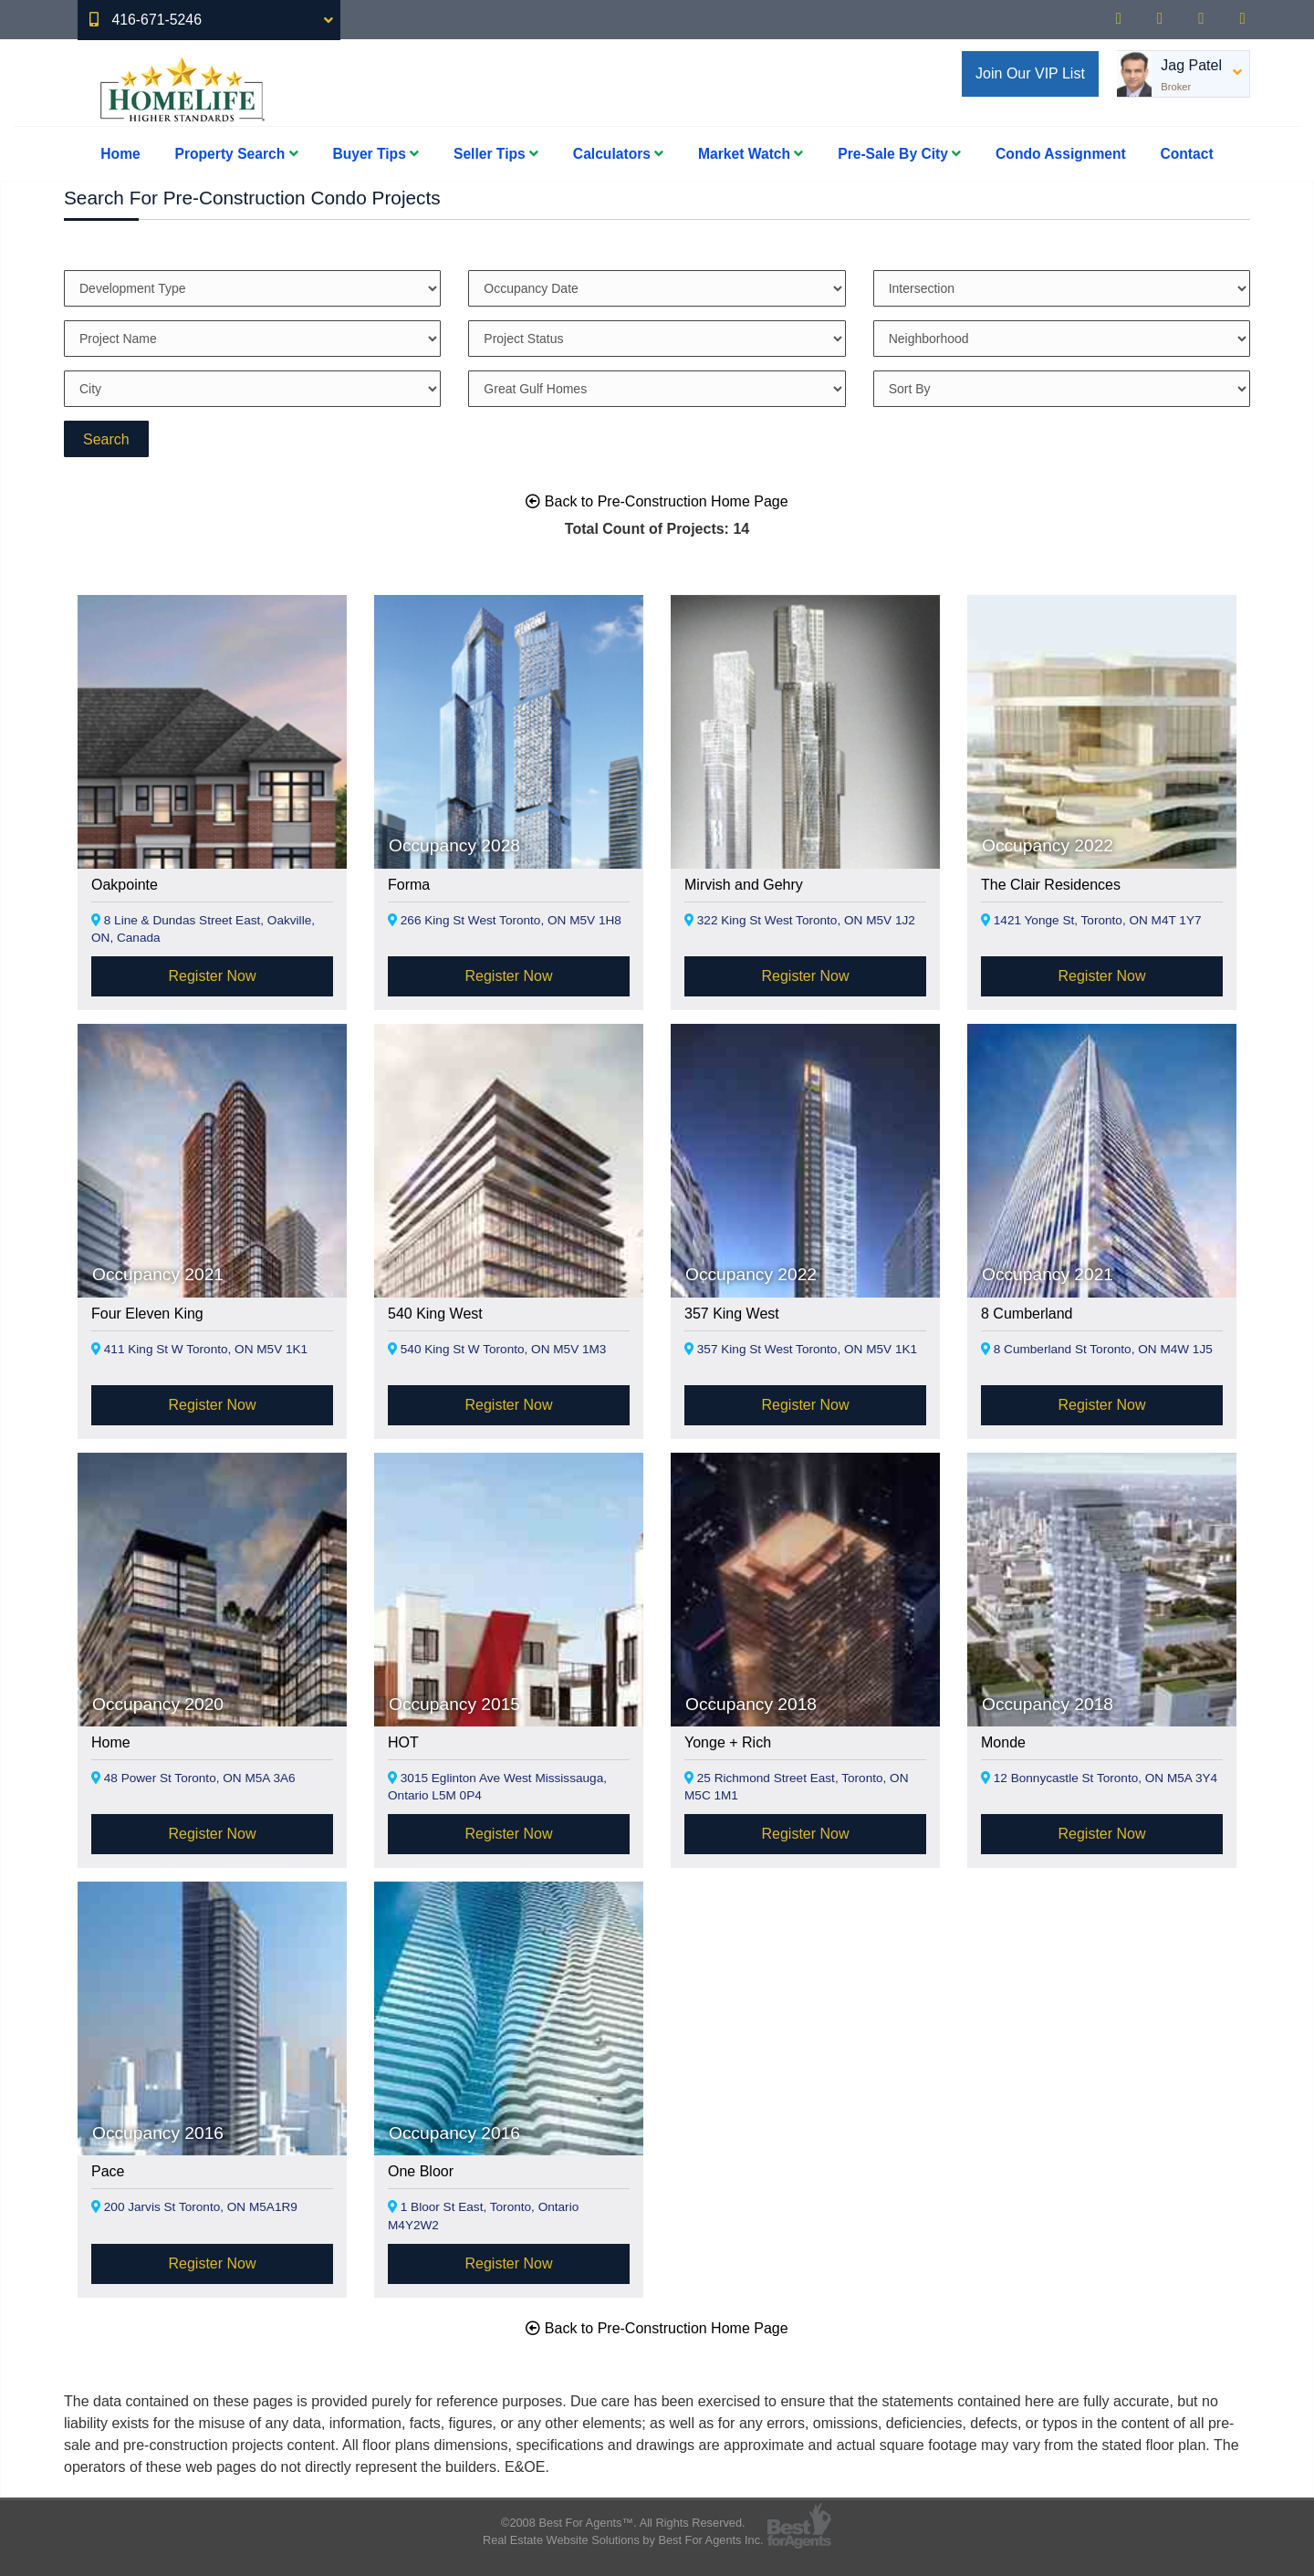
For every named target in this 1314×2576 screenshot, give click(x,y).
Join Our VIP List (1030, 73)
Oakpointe (124, 884)
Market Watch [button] (750, 154)
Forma (409, 884)
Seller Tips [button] (496, 154)
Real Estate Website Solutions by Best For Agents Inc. (623, 2540)
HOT (403, 1742)
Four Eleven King (147, 1313)
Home (120, 154)
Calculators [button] (618, 154)
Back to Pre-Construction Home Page (656, 501)
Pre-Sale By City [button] (899, 154)
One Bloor (421, 2171)
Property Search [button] (236, 154)
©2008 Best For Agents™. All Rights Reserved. (623, 2522)
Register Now (212, 976)
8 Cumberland (1027, 1313)
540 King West (435, 1313)
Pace (107, 2171)
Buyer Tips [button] (375, 154)
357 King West (731, 1313)
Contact (1187, 154)
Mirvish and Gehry (743, 884)
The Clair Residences (1051, 884)
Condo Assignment (1061, 154)
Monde (1003, 1742)
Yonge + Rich (727, 1742)
